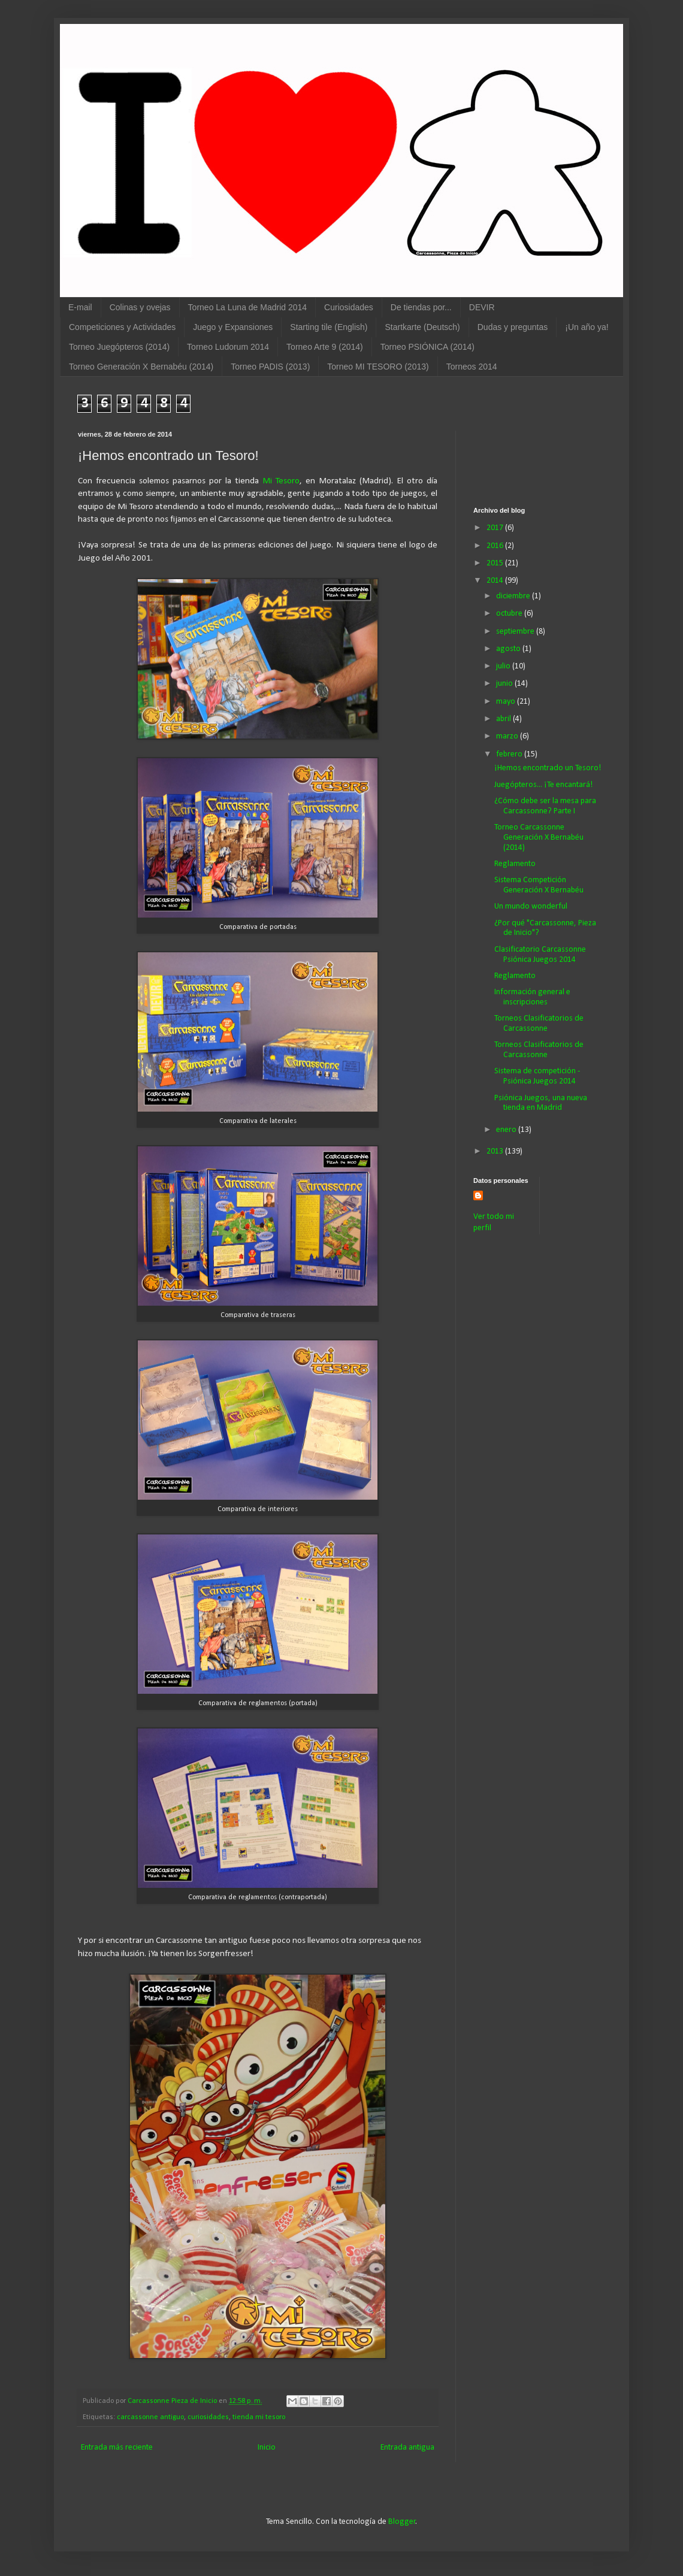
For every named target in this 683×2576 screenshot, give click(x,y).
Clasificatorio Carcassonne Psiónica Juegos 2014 (540, 954)
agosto (509, 648)
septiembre (516, 631)
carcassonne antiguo (150, 2417)
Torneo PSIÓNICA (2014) (427, 347)
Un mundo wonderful (530, 906)
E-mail (80, 307)
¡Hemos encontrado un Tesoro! (547, 768)
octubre (510, 613)
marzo (508, 736)
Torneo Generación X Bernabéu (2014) (141, 366)
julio (504, 666)
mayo (506, 701)
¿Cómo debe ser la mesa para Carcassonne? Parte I (545, 806)
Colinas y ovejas (140, 307)
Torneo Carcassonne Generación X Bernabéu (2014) (539, 837)
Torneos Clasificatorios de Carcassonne (539, 1023)
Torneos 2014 (471, 366)
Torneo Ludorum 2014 (228, 347)
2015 (495, 563)
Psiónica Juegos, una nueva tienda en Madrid (540, 1103)
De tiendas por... (421, 307)
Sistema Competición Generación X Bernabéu (539, 885)
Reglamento (515, 863)
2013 (495, 1151)
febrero (510, 754)
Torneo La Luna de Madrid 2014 (247, 307)
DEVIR (482, 307)
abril (504, 719)
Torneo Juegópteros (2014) (119, 347)
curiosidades (208, 2417)
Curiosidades (348, 307)
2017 (495, 527)
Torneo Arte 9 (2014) (324, 347)
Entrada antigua (407, 2447)
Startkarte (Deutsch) (422, 327)
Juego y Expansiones (233, 327)
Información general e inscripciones (532, 997)
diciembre (514, 596)
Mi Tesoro (281, 481)
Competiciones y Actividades (122, 327)
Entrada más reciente (117, 2447)
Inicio (267, 2447)
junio (505, 683)
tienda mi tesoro (258, 2417)
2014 (495, 580)
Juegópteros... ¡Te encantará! (543, 784)
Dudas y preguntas (513, 327)
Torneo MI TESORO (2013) (377, 366)
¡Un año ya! (586, 327)
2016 (495, 545)
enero (507, 1129)
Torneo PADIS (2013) (270, 366)
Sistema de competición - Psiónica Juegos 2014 (537, 1076)
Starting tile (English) (328, 327)
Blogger (402, 2521)
